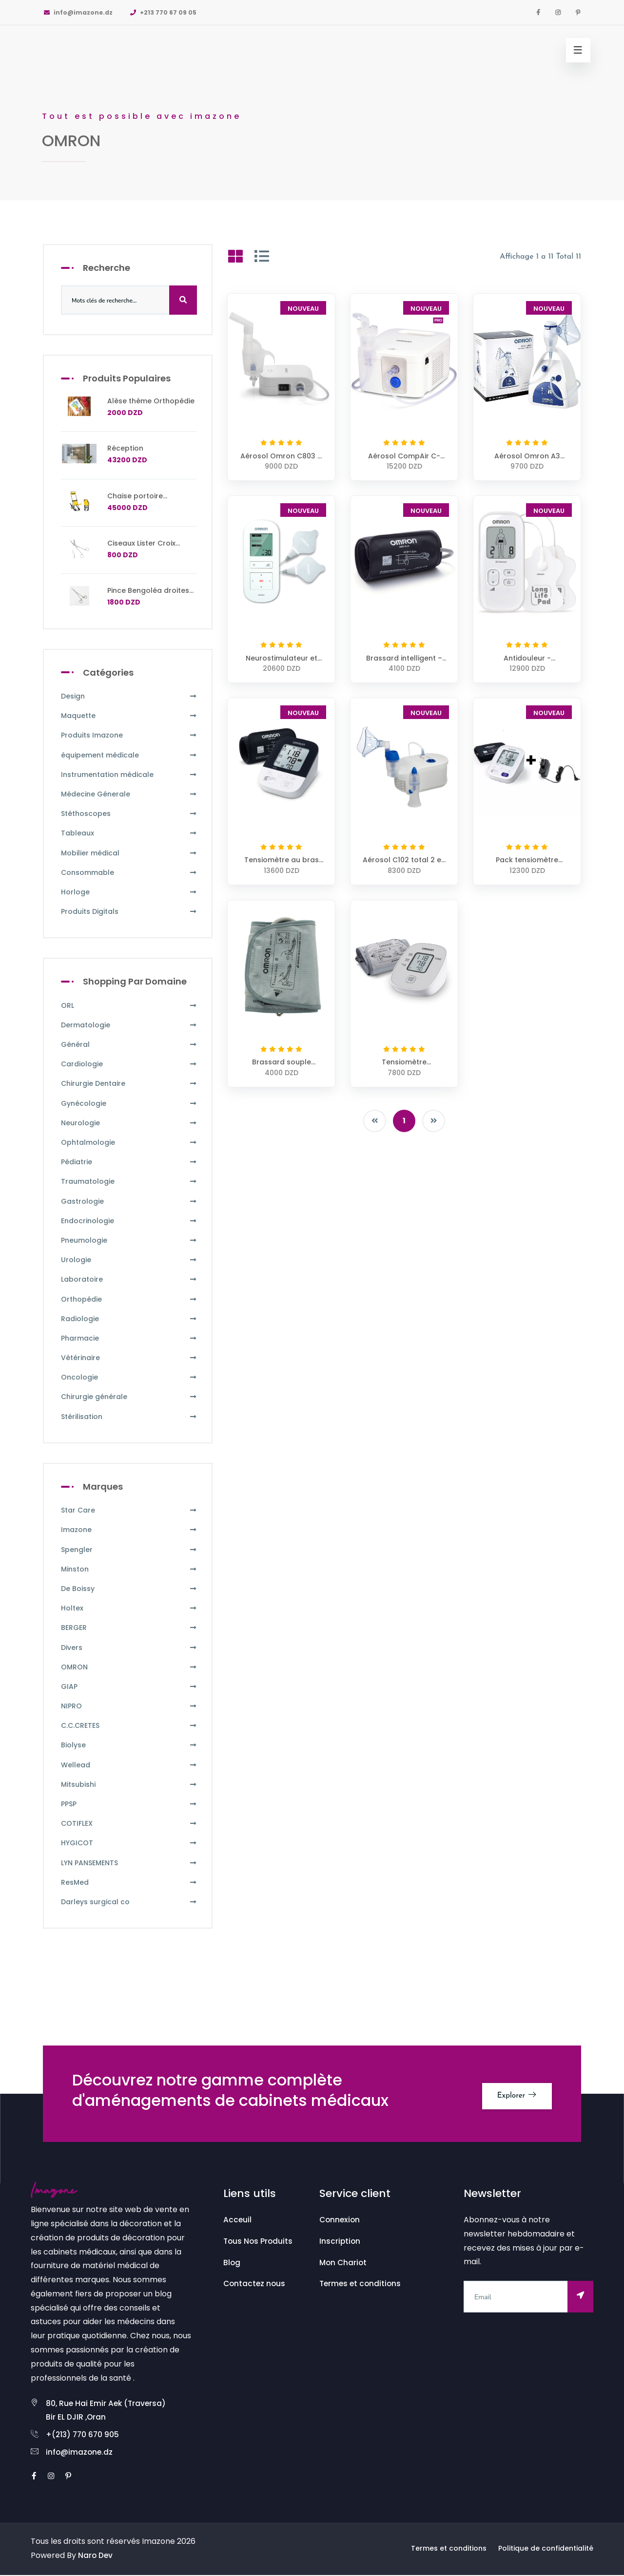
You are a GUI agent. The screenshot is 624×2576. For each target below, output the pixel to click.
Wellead (129, 1765)
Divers (129, 1648)
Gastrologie (129, 1201)
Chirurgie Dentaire (129, 1084)
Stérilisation (129, 1417)
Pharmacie (129, 1338)
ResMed (129, 1882)
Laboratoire (129, 1279)
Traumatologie (129, 1181)
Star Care (129, 1510)
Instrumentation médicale (129, 775)
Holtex (129, 1608)
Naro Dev (96, 2556)
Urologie (129, 1260)
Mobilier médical (129, 853)
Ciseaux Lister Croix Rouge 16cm (141, 547)
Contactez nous (255, 2283)
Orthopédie (129, 1299)
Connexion (340, 2219)
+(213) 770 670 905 (83, 2435)
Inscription (340, 2241)
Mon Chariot (344, 2262)
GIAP (129, 1687)
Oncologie (129, 1377)
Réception (125, 448)
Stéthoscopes (129, 814)
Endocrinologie (129, 1221)
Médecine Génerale (129, 794)
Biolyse (129, 1745)
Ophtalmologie (129, 1142)
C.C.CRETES (129, 1726)
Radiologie (129, 1319)
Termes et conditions (361, 2283)
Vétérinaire (129, 1358)
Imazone (129, 1530)
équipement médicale (129, 755)
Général (129, 1045)
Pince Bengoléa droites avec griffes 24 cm (148, 595)
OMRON (129, 1667)
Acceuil (237, 2219)
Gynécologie (129, 1104)
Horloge (129, 892)
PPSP (129, 1804)
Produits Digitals (129, 912)
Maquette (129, 716)
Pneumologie (129, 1240)
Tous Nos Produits (258, 2241)
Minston (129, 1569)
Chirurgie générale (129, 1397)
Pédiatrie (129, 1162)
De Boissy (129, 1589)
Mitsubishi (129, 1785)
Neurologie (129, 1123)
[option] (312, 100)
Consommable (129, 873)
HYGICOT (129, 1843)
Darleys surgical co (129, 1902)
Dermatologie (129, 1025)
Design (129, 696)
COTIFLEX (129, 1824)
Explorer (513, 2093)
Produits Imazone (129, 735)
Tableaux (129, 833)
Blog (232, 2262)
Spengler (129, 1550)
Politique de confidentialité (545, 2550)
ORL (129, 1006)
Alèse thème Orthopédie (151, 401)
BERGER (129, 1628)
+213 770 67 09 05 (162, 12)
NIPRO (129, 1706)
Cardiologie (129, 1064)
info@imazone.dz (78, 12)
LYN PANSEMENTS (129, 1863)
